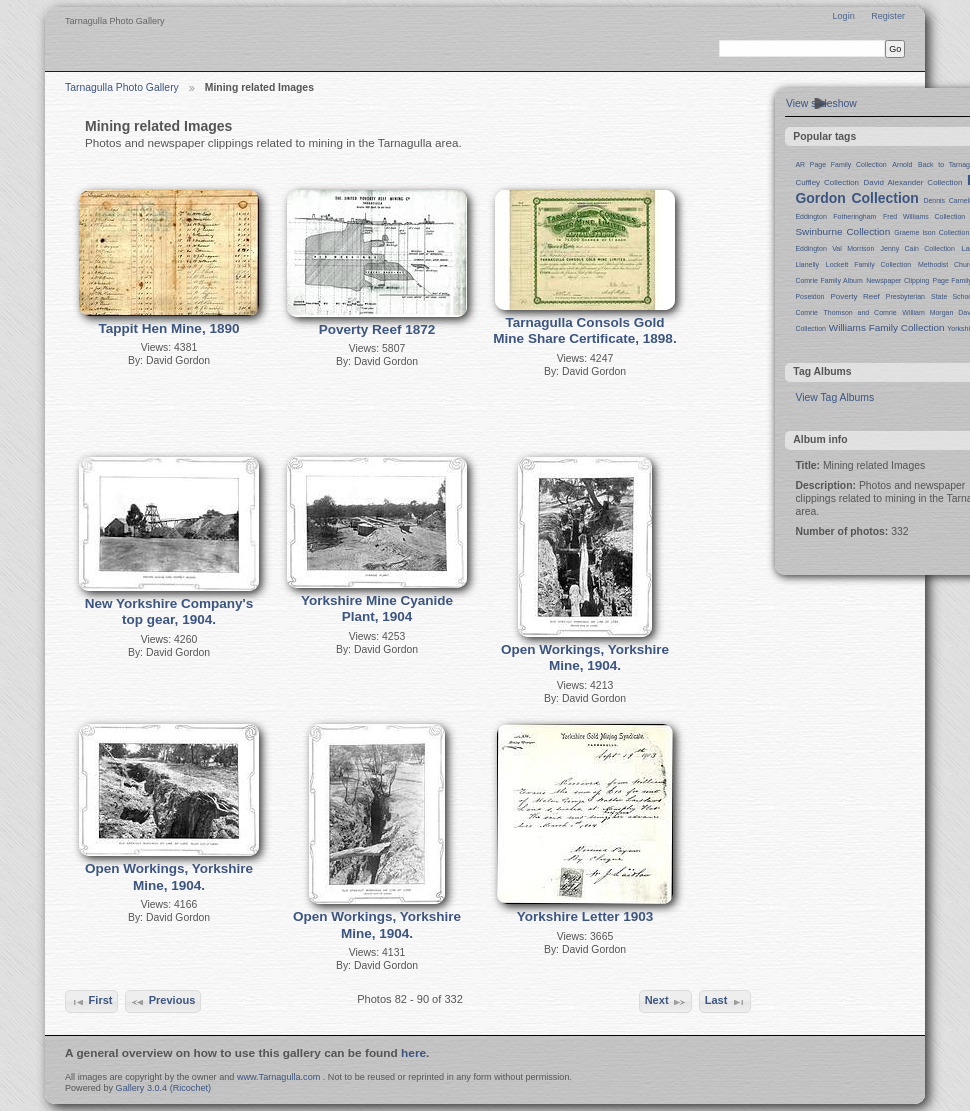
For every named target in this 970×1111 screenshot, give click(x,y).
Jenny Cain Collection (918, 248)
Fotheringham (854, 216)
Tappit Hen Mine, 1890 (169, 328)
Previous (162, 1002)
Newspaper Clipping (897, 280)
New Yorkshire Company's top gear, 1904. (169, 612)
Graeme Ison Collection (931, 232)
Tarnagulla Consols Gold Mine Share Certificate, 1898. (584, 331)
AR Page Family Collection (840, 164)
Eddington (810, 216)
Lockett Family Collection (868, 264)
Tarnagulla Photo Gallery (122, 87)
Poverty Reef (854, 296)
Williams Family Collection (887, 327)
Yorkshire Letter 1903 (585, 916)
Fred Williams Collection (924, 216)
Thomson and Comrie (860, 312)
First (91, 1002)
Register (888, 16)
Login (843, 16)
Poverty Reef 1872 (377, 329)
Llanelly (807, 264)
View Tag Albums (834, 397)
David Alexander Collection (913, 182)
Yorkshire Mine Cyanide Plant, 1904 (377, 609)
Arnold (902, 164)
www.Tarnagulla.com (278, 1077)
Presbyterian (905, 296)
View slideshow (821, 103)
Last (725, 1002)
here (413, 1053)
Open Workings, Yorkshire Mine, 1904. (585, 658)
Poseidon (809, 296)
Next (666, 1002)
